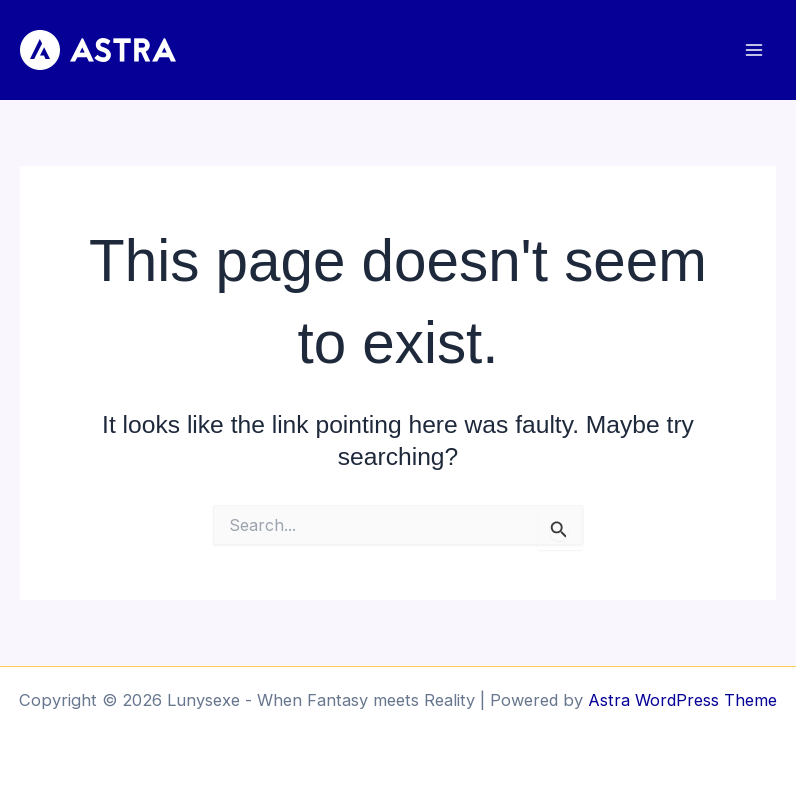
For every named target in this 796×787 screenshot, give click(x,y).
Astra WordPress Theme (682, 700)
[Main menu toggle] (753, 50)
